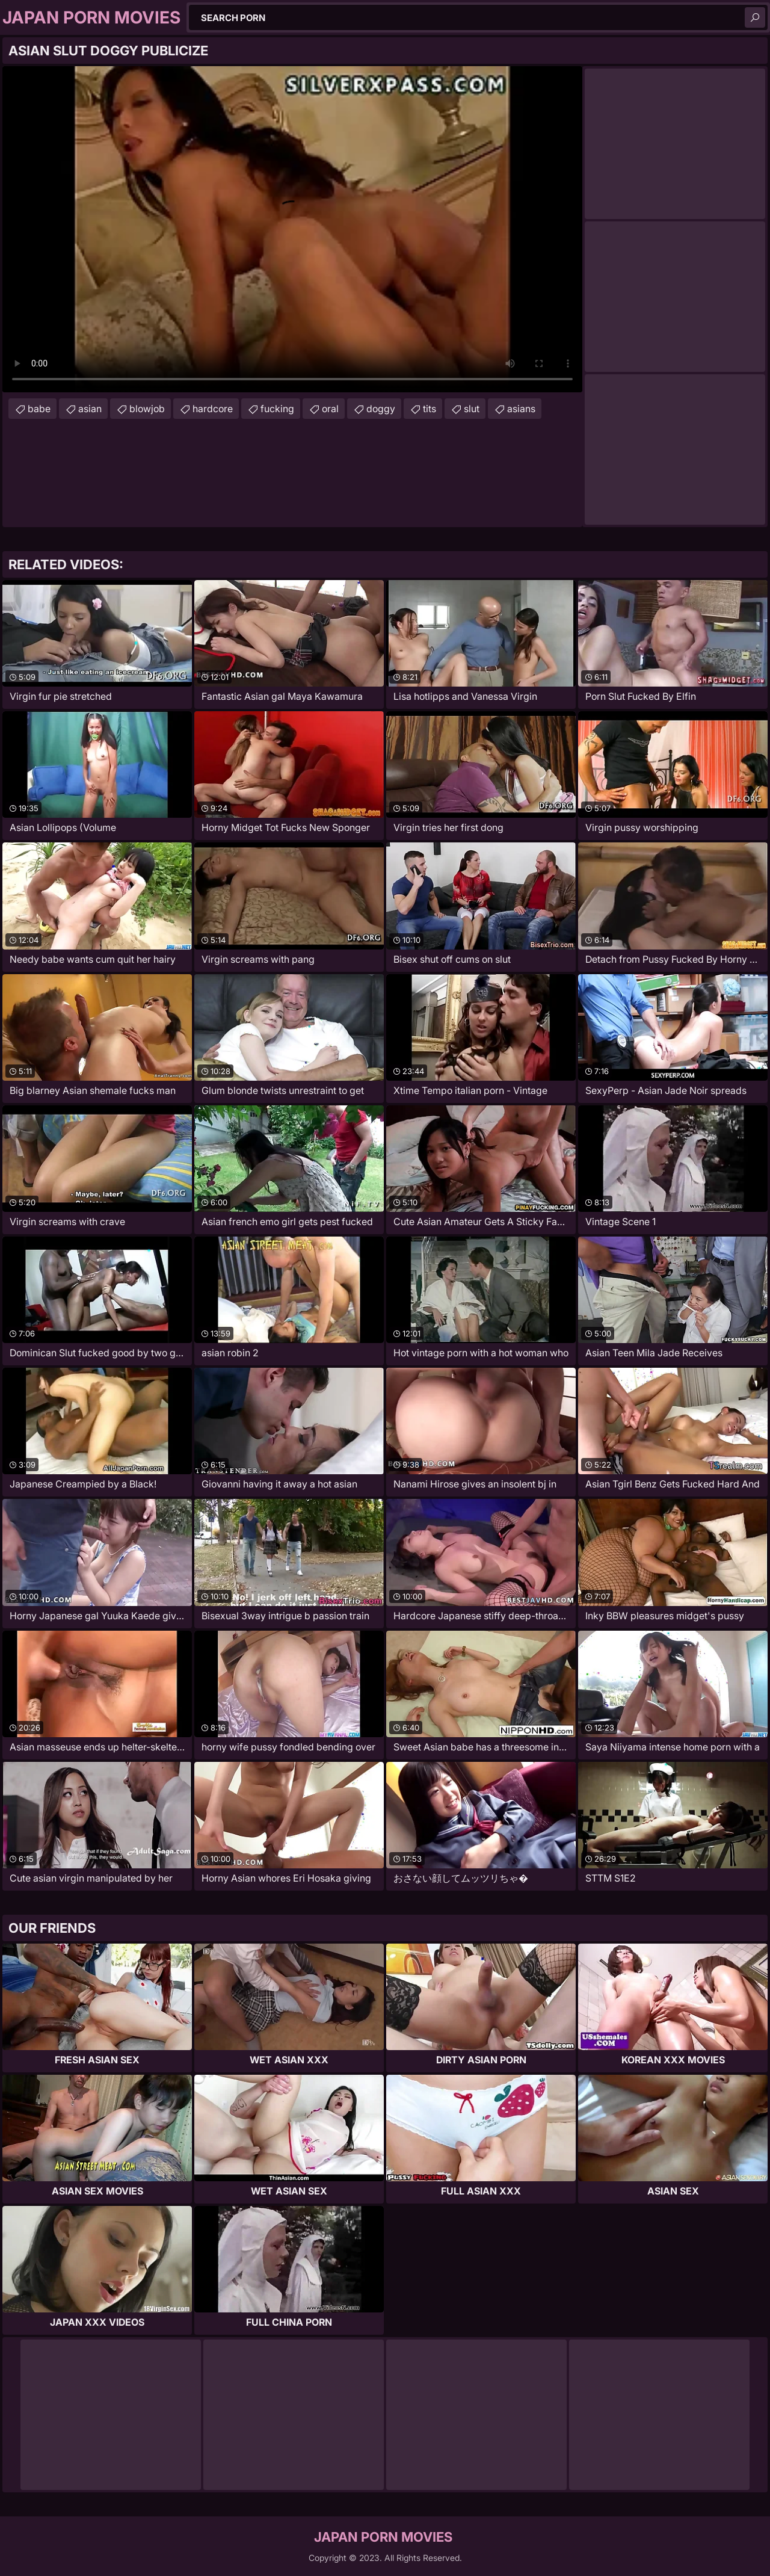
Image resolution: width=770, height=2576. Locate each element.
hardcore (212, 409)
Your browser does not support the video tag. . (292, 229)
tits (429, 409)
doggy (380, 409)
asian (90, 409)
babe (39, 409)
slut (471, 409)
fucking (277, 409)
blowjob (147, 409)
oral (330, 409)
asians (521, 409)
